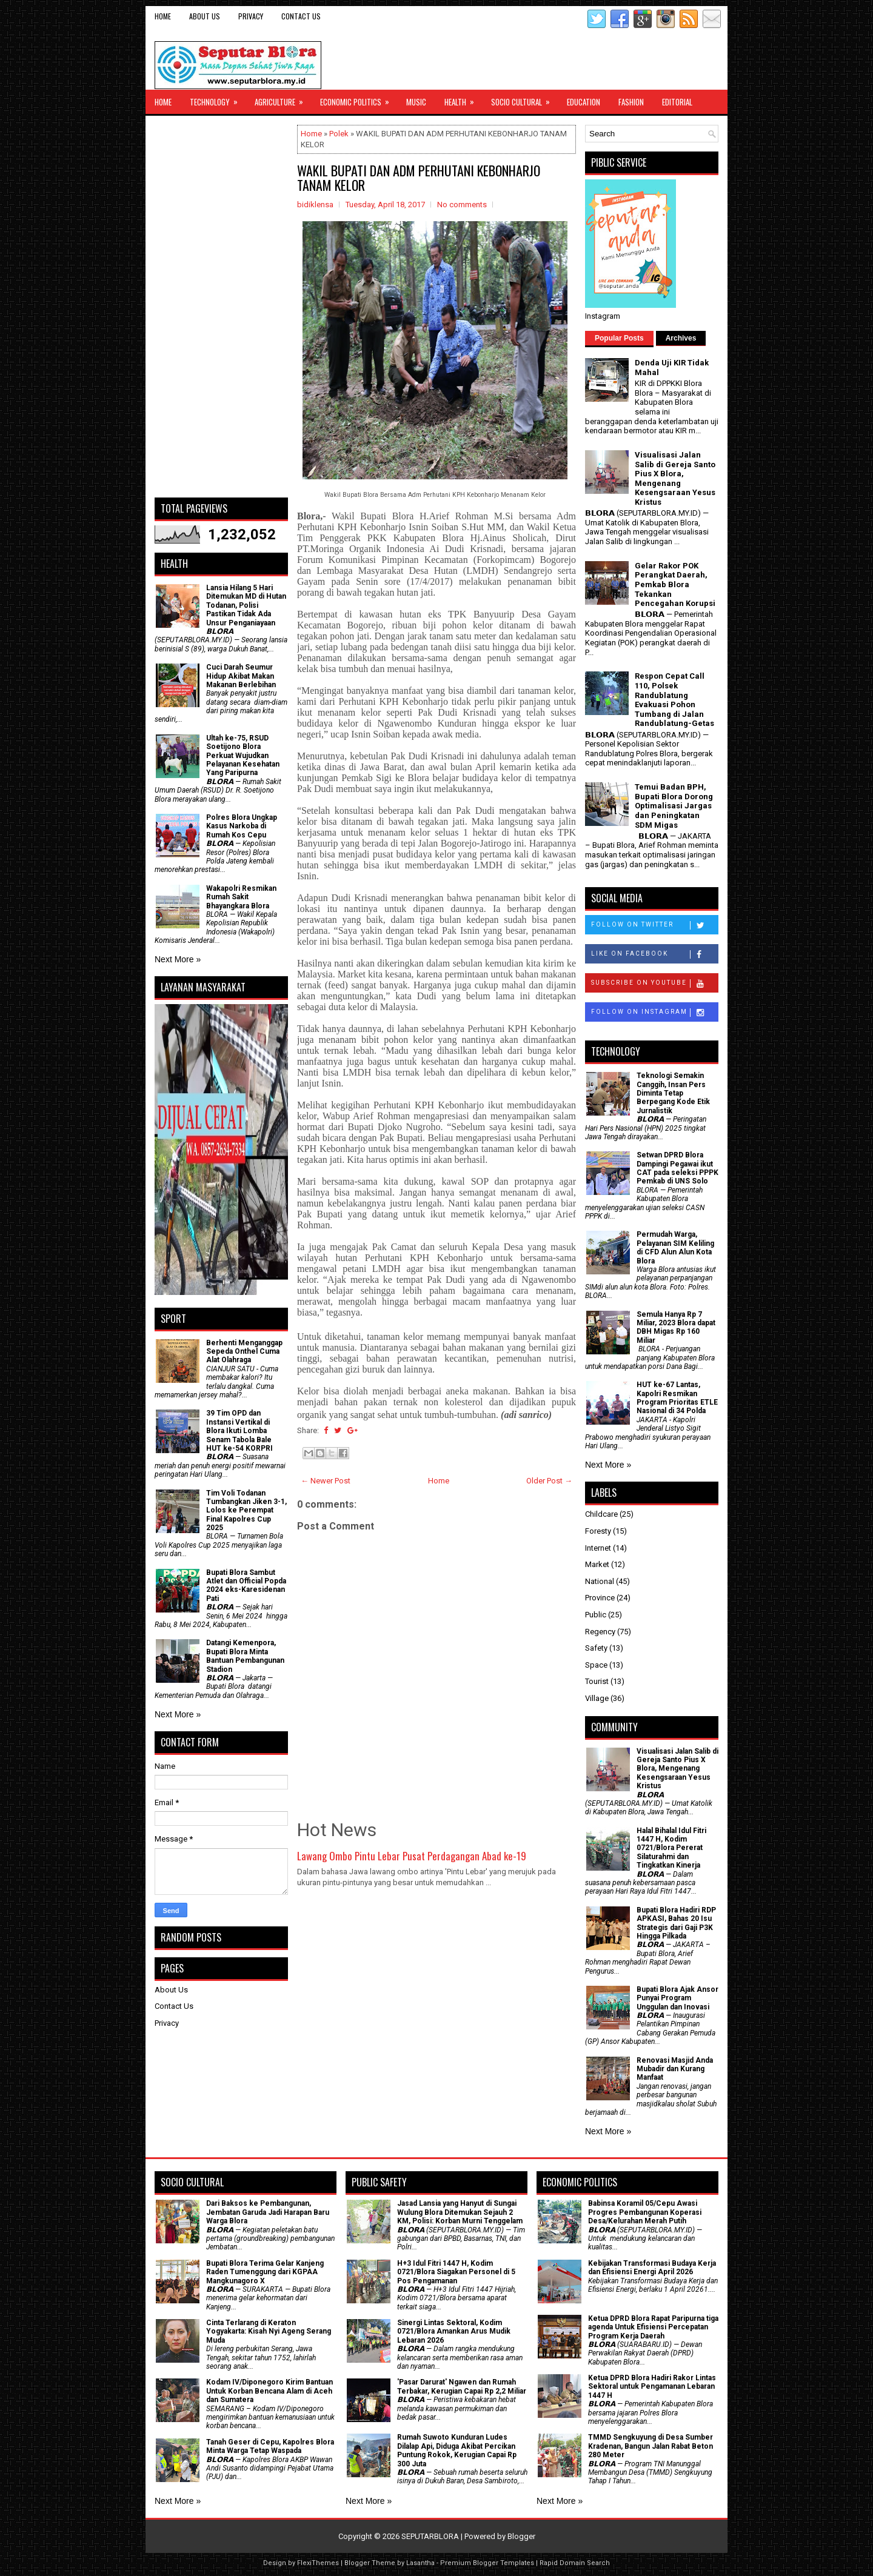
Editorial (677, 102)
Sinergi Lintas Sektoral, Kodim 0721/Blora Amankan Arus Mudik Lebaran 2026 (453, 2331)
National (599, 1581)
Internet (598, 1548)
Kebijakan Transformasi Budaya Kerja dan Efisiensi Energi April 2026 (652, 2267)
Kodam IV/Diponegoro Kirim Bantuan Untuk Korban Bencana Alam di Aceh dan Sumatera (269, 2391)
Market (597, 1564)
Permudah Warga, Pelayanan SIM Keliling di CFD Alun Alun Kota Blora (675, 1247)
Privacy (250, 16)
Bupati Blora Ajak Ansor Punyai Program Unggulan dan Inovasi (677, 1998)
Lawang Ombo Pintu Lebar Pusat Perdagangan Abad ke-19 (411, 1855)
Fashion (631, 102)
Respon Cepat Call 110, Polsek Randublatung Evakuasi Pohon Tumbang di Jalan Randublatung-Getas (674, 699)
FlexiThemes (318, 2563)
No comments (462, 204)
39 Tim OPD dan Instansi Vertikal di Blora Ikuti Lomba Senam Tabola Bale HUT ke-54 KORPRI (239, 1431)
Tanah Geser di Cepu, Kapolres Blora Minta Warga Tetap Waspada (270, 2446)
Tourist (597, 1681)
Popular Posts (619, 338)
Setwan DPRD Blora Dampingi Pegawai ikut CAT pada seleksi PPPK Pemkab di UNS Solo (677, 1168)
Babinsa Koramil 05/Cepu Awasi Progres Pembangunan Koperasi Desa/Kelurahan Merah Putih (644, 2212)
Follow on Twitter (654, 925)
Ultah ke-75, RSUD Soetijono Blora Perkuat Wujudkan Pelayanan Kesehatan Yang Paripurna (242, 755)
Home (163, 16)
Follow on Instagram (654, 1012)
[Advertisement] (221, 306)
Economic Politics (358, 99)
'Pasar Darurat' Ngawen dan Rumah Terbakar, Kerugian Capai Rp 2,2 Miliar (461, 2386)
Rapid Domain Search (575, 2563)
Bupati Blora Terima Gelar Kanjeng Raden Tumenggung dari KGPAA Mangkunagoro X (265, 2272)
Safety (596, 1647)
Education (583, 102)
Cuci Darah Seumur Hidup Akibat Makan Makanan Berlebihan (241, 676)
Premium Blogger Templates (487, 2563)
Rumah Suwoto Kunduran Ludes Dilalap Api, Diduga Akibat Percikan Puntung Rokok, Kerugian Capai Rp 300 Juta (457, 2450)
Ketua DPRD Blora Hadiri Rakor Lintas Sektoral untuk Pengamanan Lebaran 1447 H (652, 2387)
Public (595, 1614)
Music (416, 102)
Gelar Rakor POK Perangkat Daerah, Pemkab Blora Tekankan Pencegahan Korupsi (675, 584)
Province (600, 1597)
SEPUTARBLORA (430, 2536)
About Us (204, 16)
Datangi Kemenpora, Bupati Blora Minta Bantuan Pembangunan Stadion (245, 1656)
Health (463, 99)
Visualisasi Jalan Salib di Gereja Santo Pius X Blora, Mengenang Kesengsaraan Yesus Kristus (675, 478)
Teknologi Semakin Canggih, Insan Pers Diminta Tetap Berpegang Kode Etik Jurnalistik (673, 1093)
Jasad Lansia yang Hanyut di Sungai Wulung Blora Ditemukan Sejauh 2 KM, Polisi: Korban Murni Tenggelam (460, 2212)
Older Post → (549, 1480)
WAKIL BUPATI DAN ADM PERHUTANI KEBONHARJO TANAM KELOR (418, 177)
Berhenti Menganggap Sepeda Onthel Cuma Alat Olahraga (244, 1352)
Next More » (178, 959)
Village (597, 1698)
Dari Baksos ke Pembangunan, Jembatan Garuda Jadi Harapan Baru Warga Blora (267, 2212)
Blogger (521, 2536)
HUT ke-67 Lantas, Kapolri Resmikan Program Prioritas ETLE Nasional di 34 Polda (677, 1397)
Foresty (598, 1531)
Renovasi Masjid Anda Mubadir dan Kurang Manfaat (675, 2069)
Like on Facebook (654, 954)
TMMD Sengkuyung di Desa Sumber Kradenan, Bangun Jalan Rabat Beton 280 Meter (650, 2446)
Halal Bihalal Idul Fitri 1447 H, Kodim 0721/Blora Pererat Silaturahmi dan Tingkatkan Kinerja (671, 1848)
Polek (339, 133)
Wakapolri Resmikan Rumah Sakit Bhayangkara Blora (241, 897)
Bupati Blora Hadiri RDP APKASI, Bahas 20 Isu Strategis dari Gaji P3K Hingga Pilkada (676, 1923)
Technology (218, 99)
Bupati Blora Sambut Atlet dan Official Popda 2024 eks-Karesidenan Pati (246, 1585)
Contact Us (301, 16)
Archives (681, 338)
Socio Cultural (524, 99)
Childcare (601, 1514)
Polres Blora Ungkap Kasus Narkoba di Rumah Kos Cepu (241, 826)
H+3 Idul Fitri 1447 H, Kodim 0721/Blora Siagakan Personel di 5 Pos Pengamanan (456, 2272)
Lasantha (420, 2563)
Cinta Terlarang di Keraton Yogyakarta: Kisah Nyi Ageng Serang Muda (268, 2331)
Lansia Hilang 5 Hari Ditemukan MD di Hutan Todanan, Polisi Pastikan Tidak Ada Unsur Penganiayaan (246, 605)
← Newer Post (325, 1480)
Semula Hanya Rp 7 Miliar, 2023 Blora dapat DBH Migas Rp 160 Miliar (676, 1327)
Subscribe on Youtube (654, 983)
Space (596, 1664)
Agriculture (283, 99)
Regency (600, 1631)
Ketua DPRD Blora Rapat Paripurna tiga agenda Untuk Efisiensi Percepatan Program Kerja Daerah (653, 2327)
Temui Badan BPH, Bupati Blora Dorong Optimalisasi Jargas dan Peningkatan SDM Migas (674, 805)
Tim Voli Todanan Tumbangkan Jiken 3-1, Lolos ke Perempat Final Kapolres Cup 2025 (246, 1511)
